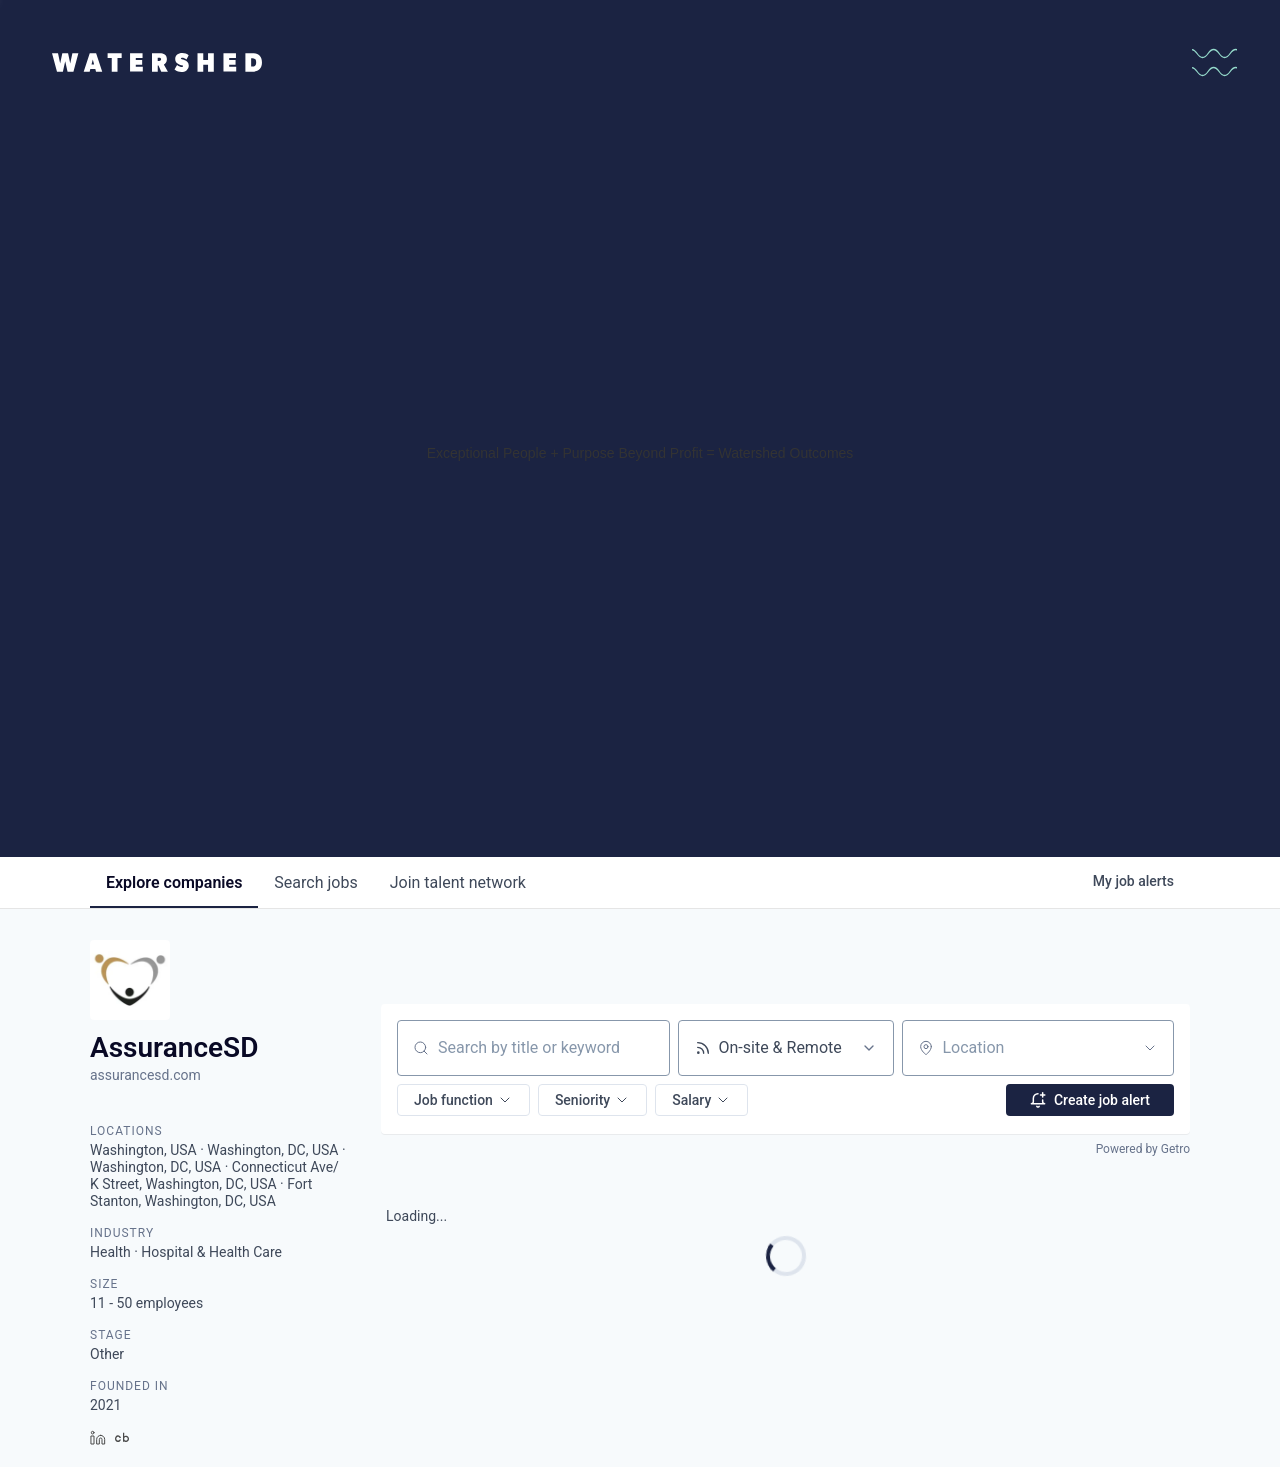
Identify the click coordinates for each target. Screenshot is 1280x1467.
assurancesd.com (145, 1075)
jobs (315, 882)
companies (174, 882)
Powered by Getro (1143, 1149)
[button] (463, 1100)
